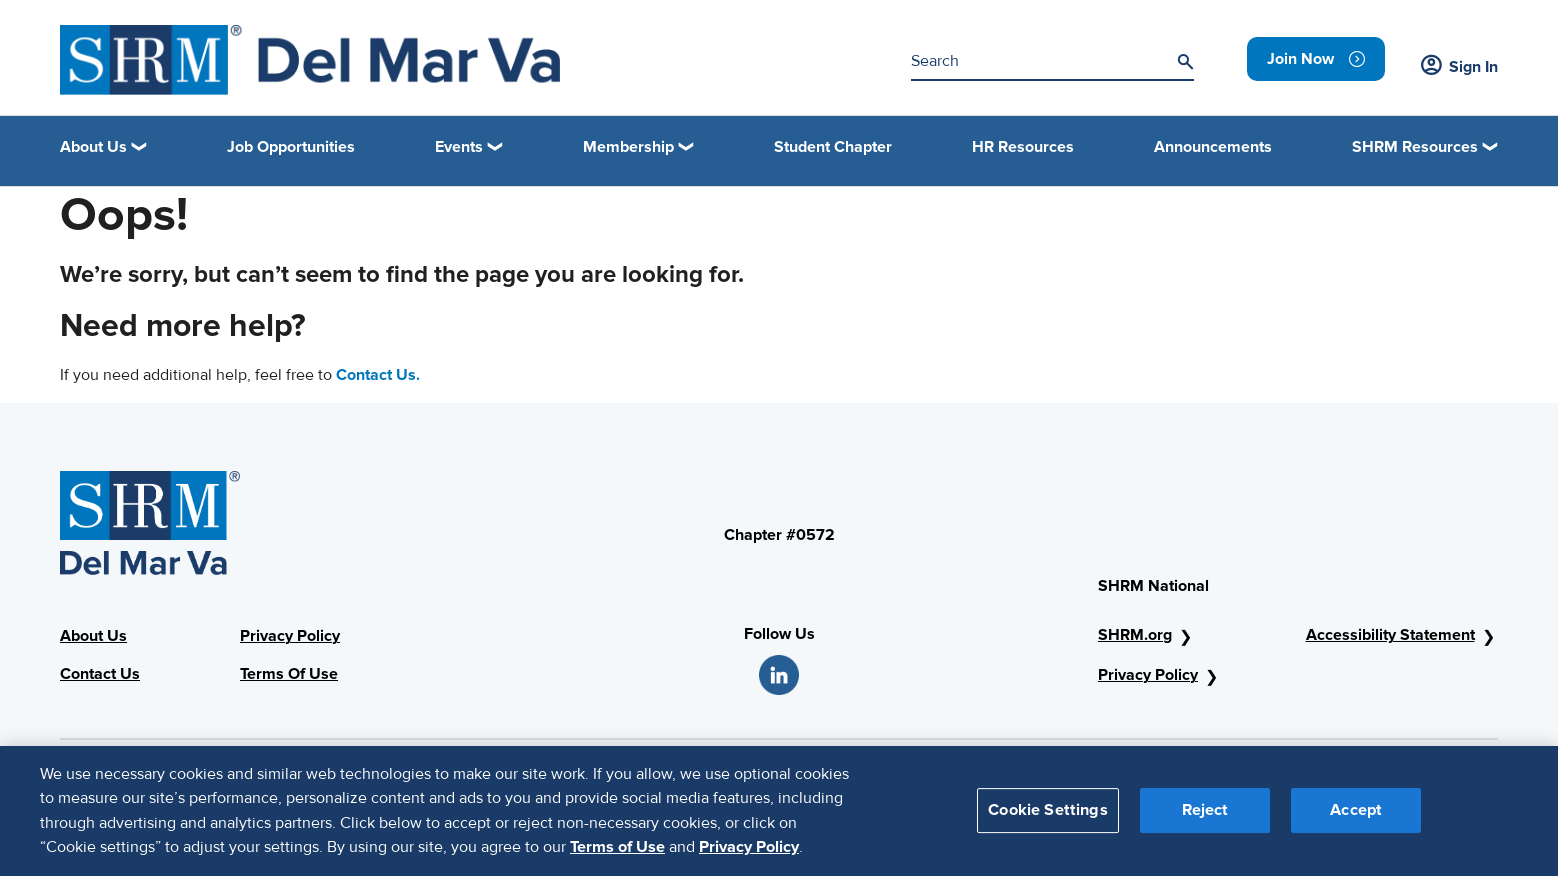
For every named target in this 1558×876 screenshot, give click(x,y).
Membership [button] (628, 147)
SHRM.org (1135, 635)
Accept (1356, 824)
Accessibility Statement (1390, 635)
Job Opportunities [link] (291, 147)
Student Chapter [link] (833, 147)
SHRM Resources (1415, 147)
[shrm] (310, 60)
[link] (1316, 59)
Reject (1205, 824)
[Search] (1185, 62)
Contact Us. (378, 375)
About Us (93, 636)
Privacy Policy (290, 636)
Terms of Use (617, 861)
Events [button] (459, 147)
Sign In (1459, 67)
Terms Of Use (289, 674)
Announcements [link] (1213, 147)
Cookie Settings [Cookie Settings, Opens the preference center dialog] (1047, 824)
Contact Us (100, 674)
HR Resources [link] (1023, 147)
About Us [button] (93, 147)
